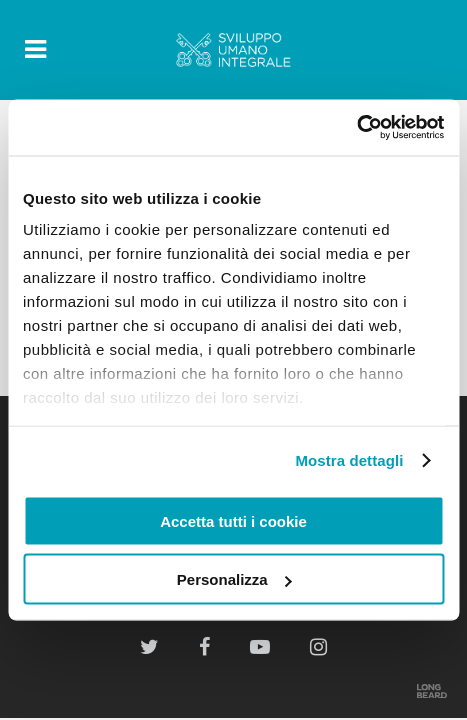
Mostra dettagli (349, 460)
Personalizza (234, 579)
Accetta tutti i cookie (233, 520)
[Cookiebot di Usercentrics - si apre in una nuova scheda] (356, 128)
